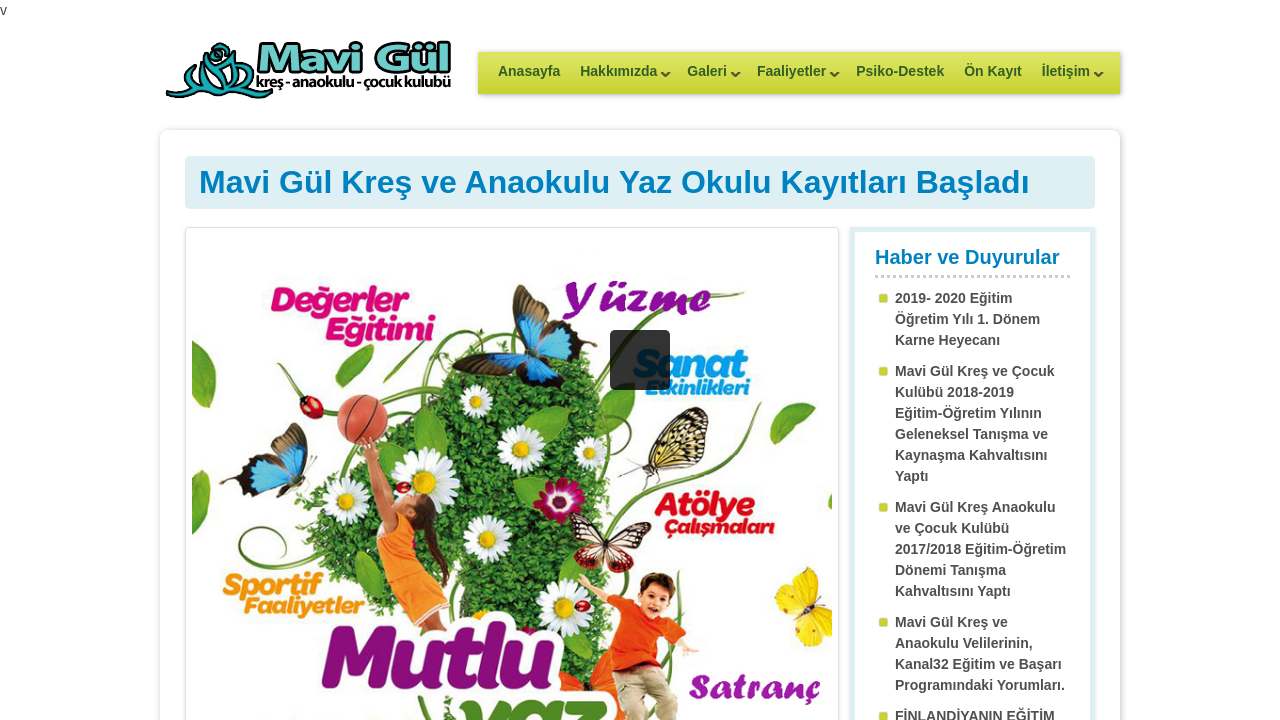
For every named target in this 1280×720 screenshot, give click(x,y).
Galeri (709, 77)
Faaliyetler (793, 77)
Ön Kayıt (993, 71)
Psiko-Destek (900, 71)
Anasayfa (529, 71)
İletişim (1068, 77)
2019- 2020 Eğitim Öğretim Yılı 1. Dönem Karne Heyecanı (967, 319)
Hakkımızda (620, 77)
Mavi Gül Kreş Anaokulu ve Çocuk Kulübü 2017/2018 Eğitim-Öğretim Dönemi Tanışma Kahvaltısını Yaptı (980, 549)
